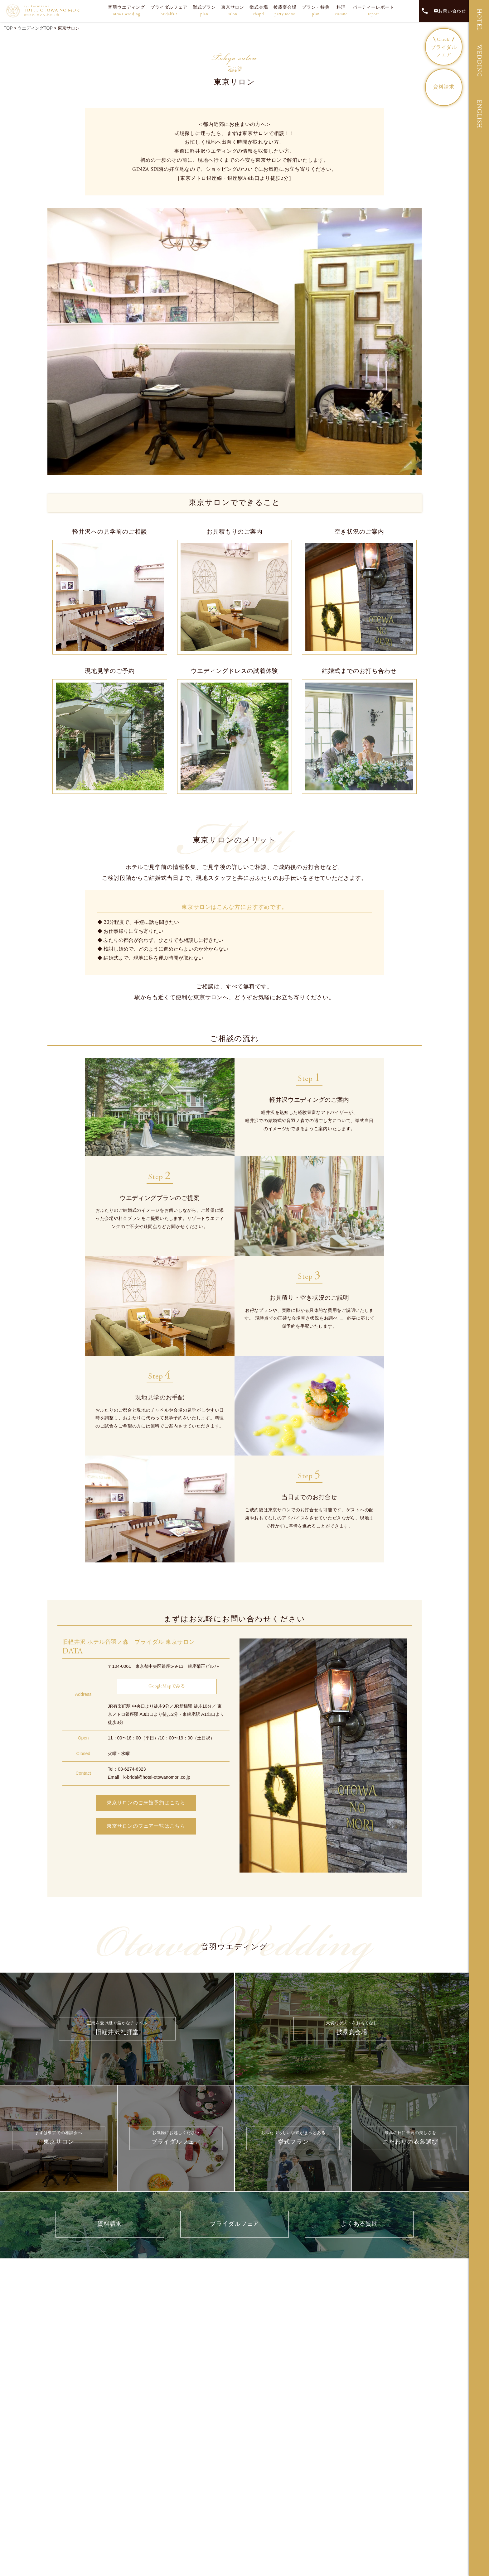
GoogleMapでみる (166, 1686)
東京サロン (232, 11)
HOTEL (479, 20)
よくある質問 (359, 2224)
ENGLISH (479, 114)
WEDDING (479, 61)
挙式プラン (204, 11)
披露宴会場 (285, 11)
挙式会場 (258, 11)
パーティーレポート (373, 11)
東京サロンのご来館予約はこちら (146, 1803)
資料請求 (443, 87)
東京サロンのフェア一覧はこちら (146, 1826)
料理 (341, 11)
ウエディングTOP (34, 28)
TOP (8, 28)
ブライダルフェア (168, 11)
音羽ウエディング (126, 11)
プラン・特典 (316, 11)
